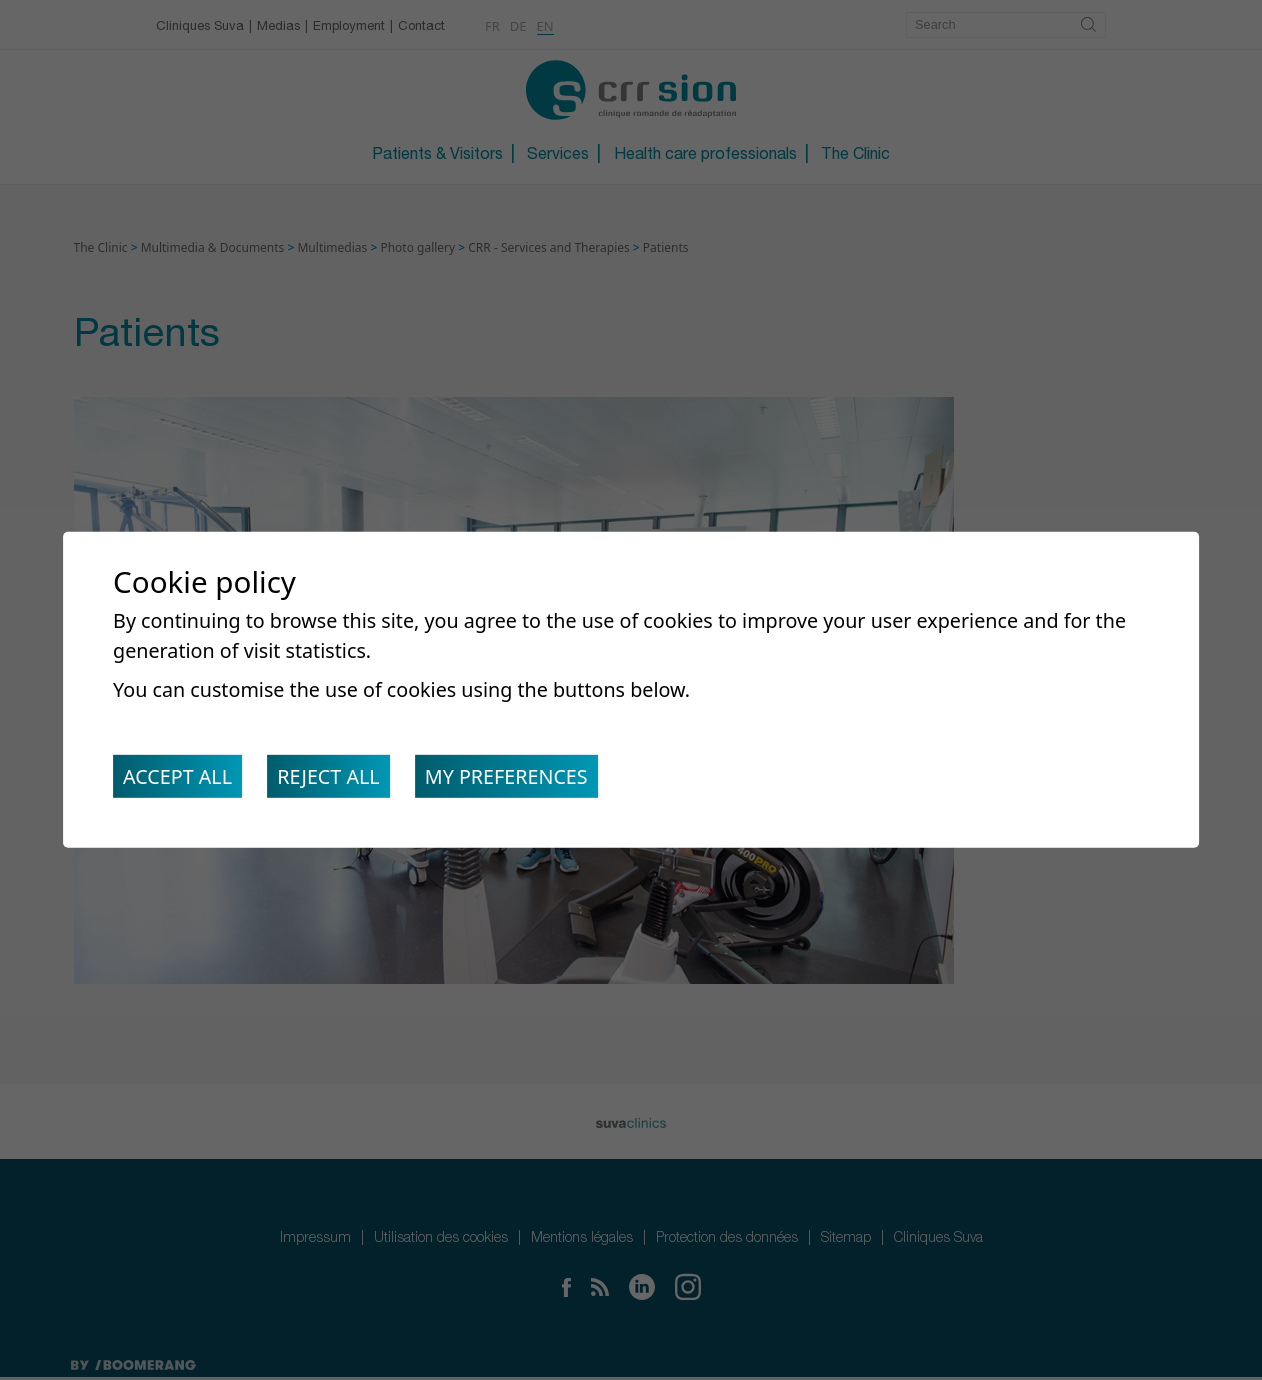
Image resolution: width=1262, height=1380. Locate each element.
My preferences (517, 779)
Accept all (179, 779)
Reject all (334, 779)
